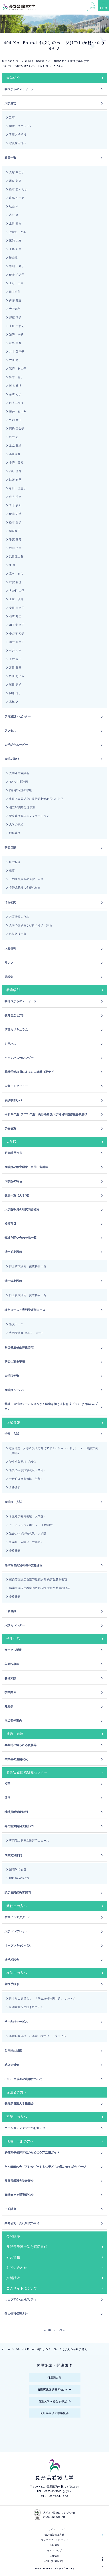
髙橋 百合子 (16, 428)
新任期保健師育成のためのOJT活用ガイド (32, 2152)
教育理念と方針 (15, 1015)
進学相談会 (12, 1959)
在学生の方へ (16, 1973)
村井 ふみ (15, 650)
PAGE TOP (103, 2561)
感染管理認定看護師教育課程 (23, 1565)
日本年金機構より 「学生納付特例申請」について (42, 1998)
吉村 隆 (14, 214)
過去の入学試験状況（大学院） (29, 1533)
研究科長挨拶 (13, 1152)
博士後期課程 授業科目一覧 (27, 1295)
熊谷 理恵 (15, 496)
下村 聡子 (15, 659)
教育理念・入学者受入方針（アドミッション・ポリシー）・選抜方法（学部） (53, 1451)
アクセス (10, 730)
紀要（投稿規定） (54, 2561)
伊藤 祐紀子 (16, 274)
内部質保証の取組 (20, 790)
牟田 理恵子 (17, 488)
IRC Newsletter (19, 1877)
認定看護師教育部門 (18, 1892)
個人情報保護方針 (16, 2313)
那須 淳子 (15, 317)
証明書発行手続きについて (26, 2007)
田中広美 (15, 291)
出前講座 (10, 2209)
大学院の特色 (13, 1181)
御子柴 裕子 (16, 624)
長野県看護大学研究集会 (25, 887)
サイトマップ (54, 2550)
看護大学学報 (17, 134)
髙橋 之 (14, 701)
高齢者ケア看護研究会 (19, 2194)
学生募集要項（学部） (23, 1461)
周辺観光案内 (13, 1720)
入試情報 (13, 1422)
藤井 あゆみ (17, 411)
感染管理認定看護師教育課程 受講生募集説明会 (39, 1587)
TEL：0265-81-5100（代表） (54, 2491)
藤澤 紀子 (15, 394)
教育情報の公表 (19, 916)
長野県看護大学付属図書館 (27, 2247)
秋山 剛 (14, 206)
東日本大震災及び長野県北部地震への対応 (36, 798)
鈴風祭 (9, 1706)
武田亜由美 (16, 556)
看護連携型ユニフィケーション (29, 815)
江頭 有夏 (15, 479)
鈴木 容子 (16, 377)
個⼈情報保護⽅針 (54, 2534)
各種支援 (10, 1678)
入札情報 (10, 948)
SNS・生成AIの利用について (24, 2079)
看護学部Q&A (14, 1100)
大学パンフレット (16, 1931)
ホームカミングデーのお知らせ (25, 2128)
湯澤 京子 (16, 334)
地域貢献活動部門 (16, 1812)
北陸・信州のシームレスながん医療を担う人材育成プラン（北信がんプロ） (51, 1406)
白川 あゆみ (16, 676)
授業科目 (10, 1223)
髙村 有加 (16, 573)
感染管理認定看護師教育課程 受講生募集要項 (38, 1579)
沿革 (12, 117)
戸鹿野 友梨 (17, 232)
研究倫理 (15, 862)
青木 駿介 (15, 505)
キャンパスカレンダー (19, 1057)
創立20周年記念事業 (22, 807)
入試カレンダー (15, 1625)
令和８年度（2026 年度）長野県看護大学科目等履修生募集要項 (46, 1114)
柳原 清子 (15, 693)
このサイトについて (21, 2288)
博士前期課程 (13, 1251)
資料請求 (13, 2278)
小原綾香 (15, 454)
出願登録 (10, 1611)
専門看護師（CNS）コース (26, 1332)
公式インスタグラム (18, 1917)
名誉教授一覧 (17, 933)
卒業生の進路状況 (16, 1759)
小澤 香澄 (16, 462)
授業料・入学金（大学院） (26, 1541)
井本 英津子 (16, 351)
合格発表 (15, 1487)
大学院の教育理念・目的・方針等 (26, 1167)
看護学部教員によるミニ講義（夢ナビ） (31, 1071)
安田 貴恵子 (16, 607)
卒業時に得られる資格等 (21, 1745)
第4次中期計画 (18, 781)
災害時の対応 (13, 2050)
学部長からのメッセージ (21, 1001)
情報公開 (10, 902)
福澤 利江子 (17, 368)
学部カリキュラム (16, 1029)
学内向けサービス (16, 2021)
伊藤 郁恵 (15, 300)
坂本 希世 (15, 385)
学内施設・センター (18, 716)
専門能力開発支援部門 (19, 1826)
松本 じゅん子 (18, 189)
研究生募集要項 (15, 1361)
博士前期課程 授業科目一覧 (27, 1266)
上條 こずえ (16, 325)
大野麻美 (15, 308)
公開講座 (13, 2236)
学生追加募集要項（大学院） (27, 1516)
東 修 (12, 565)
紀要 (12, 870)
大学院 (11, 1142)
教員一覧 (10, 157)
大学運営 (10, 103)
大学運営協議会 (19, 773)
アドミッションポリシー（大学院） (32, 1524)
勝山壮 (13, 257)
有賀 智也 (15, 582)
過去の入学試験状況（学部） (27, 1470)
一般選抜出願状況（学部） (26, 1478)
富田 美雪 (15, 667)
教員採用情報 (17, 143)
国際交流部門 (13, 1855)
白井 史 (14, 436)
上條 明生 (15, 249)
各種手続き (12, 1984)
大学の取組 (12, 758)
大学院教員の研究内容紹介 (22, 1209)
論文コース (16, 1324)
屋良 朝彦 (15, 180)
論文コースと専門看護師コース (25, 1309)
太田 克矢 (15, 223)
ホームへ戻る (56, 2329)
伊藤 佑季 (15, 513)
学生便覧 (10, 1128)
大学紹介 (13, 78)
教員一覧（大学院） (18, 1195)
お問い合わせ (16, 2267)
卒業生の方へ (16, 2117)
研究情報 (13, 2257)
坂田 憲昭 (15, 684)
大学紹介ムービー (16, 744)
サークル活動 (13, 1649)
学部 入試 (12, 1433)
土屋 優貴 (16, 599)
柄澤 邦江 (15, 616)
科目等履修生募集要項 (19, 1347)
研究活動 (10, 847)
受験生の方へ (16, 1906)
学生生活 (13, 1639)
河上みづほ (16, 402)
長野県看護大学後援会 (19, 2103)
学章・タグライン (20, 126)
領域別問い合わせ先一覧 (21, 1237)
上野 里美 (16, 283)
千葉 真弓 (15, 539)
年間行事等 (12, 1664)
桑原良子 (15, 530)
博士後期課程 (13, 1281)
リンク (9, 962)
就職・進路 (15, 1734)
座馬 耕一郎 (16, 197)
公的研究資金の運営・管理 (26, 879)
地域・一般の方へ (20, 2141)
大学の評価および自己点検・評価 (30, 925)
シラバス (10, 1043)
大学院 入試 (13, 1502)
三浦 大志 (15, 240)
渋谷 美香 (15, 343)
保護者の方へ (16, 2092)
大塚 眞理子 (16, 172)
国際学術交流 (17, 1869)
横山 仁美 (15, 548)
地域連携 (15, 832)
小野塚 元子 (16, 633)
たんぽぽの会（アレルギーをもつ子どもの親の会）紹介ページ (45, 2166)
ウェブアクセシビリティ (21, 2299)
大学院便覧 (12, 1375)
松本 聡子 (15, 522)
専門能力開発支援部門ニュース (29, 1840)
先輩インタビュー (16, 1086)
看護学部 (13, 990)
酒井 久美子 (16, 641)
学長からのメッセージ (19, 89)
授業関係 (10, 1692)
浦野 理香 (15, 471)
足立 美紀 (15, 445)
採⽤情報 (55, 2545)
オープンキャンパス (18, 1945)
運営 (7, 1797)
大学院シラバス (15, 1390)
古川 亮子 (15, 360)
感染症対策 (12, 2064)
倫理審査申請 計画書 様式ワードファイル (37, 2036)
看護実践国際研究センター (27, 1772)
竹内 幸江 (15, 419)
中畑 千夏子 (16, 266)
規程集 (9, 976)
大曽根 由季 (16, 590)
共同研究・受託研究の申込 (22, 2223)
